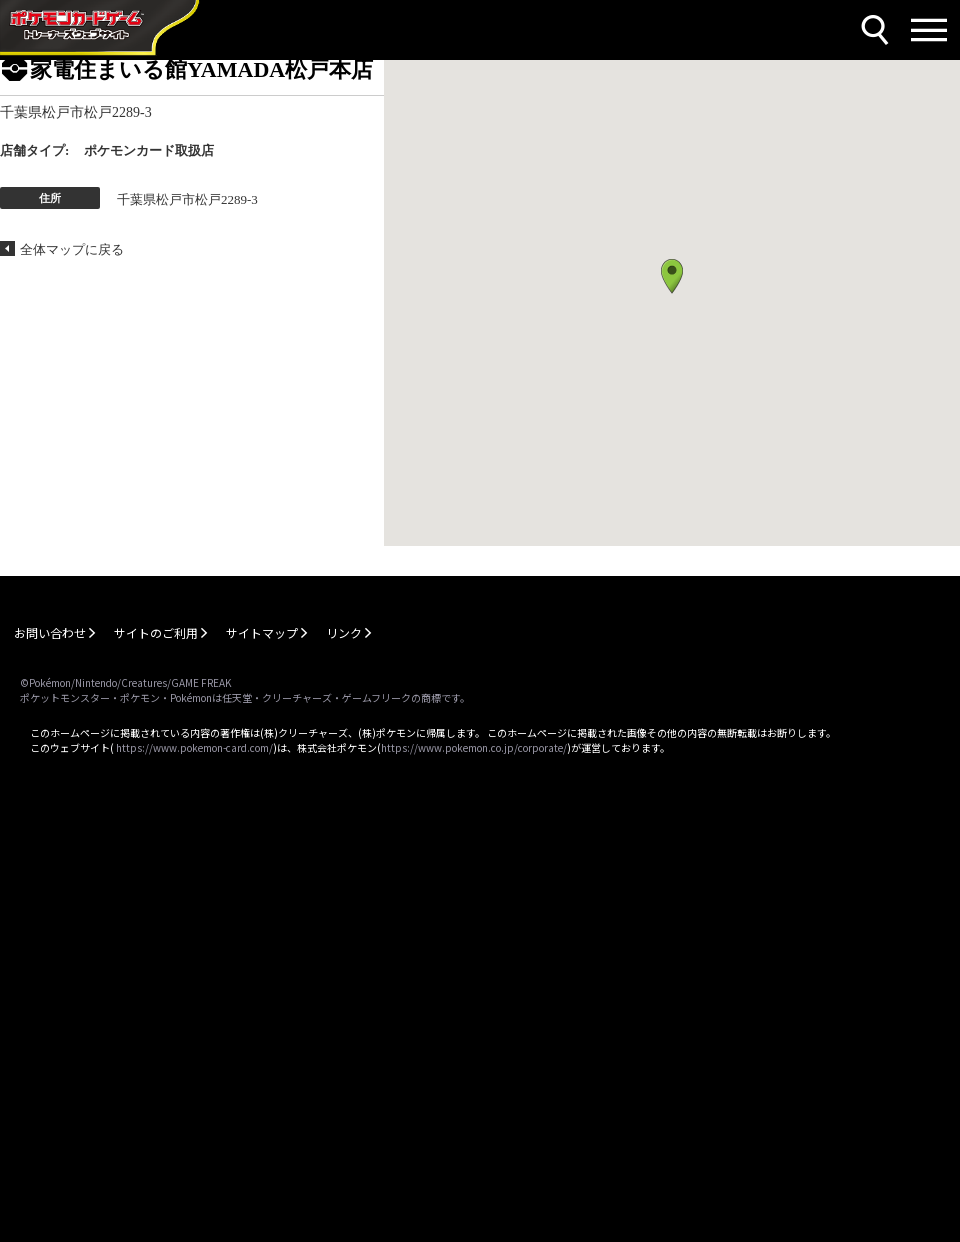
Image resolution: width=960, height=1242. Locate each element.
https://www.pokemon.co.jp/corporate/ (474, 747)
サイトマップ (262, 632)
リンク (344, 632)
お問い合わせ (50, 632)
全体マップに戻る (72, 249)
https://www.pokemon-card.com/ (194, 747)
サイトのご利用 (156, 632)
